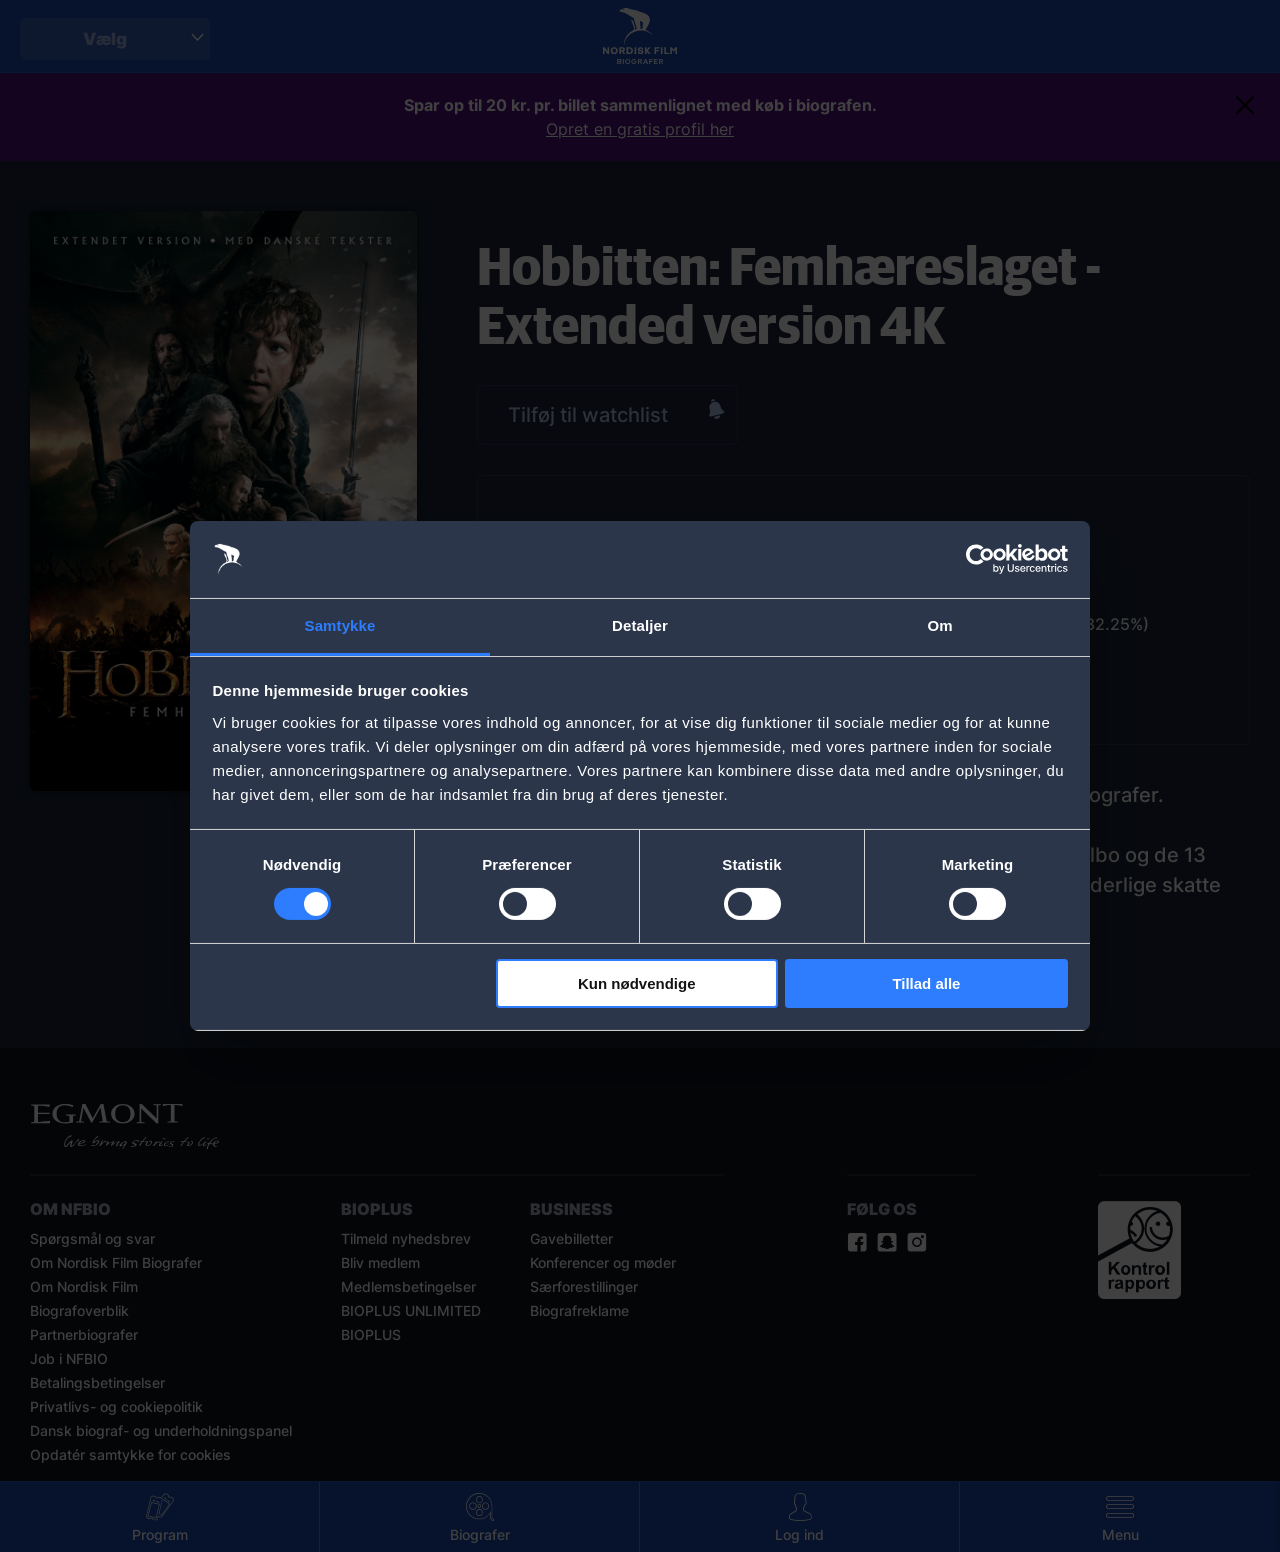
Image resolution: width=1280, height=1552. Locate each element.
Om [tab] (939, 625)
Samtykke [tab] (340, 625)
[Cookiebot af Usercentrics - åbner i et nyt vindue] (980, 559)
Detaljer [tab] (640, 625)
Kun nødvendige (637, 983)
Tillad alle (926, 983)
